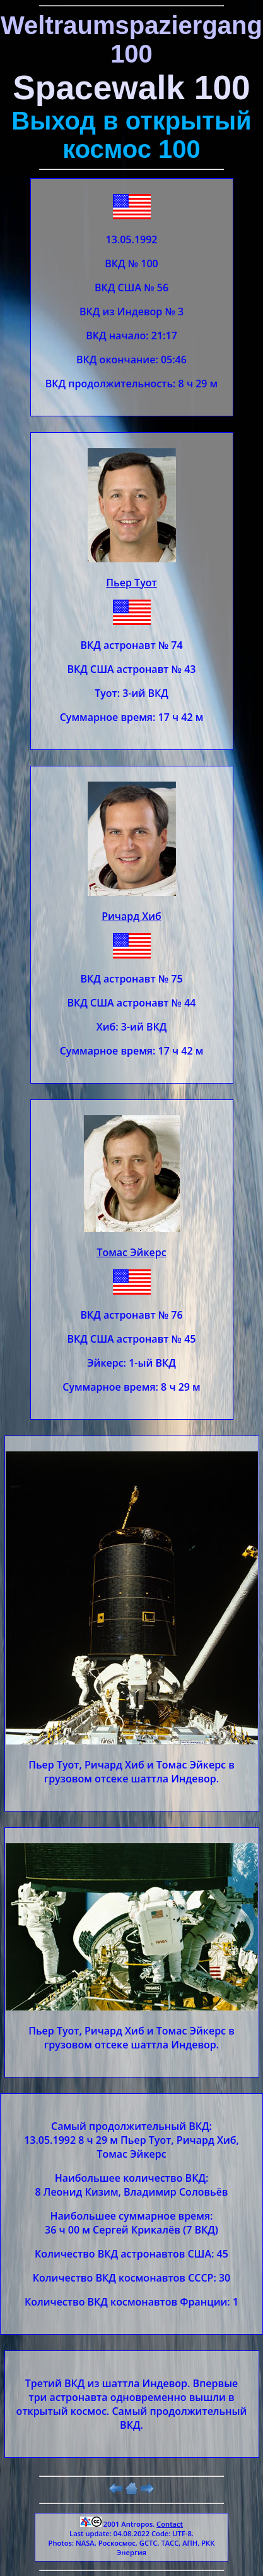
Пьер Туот (131, 583)
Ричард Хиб (131, 916)
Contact (169, 2524)
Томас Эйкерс (131, 1252)
